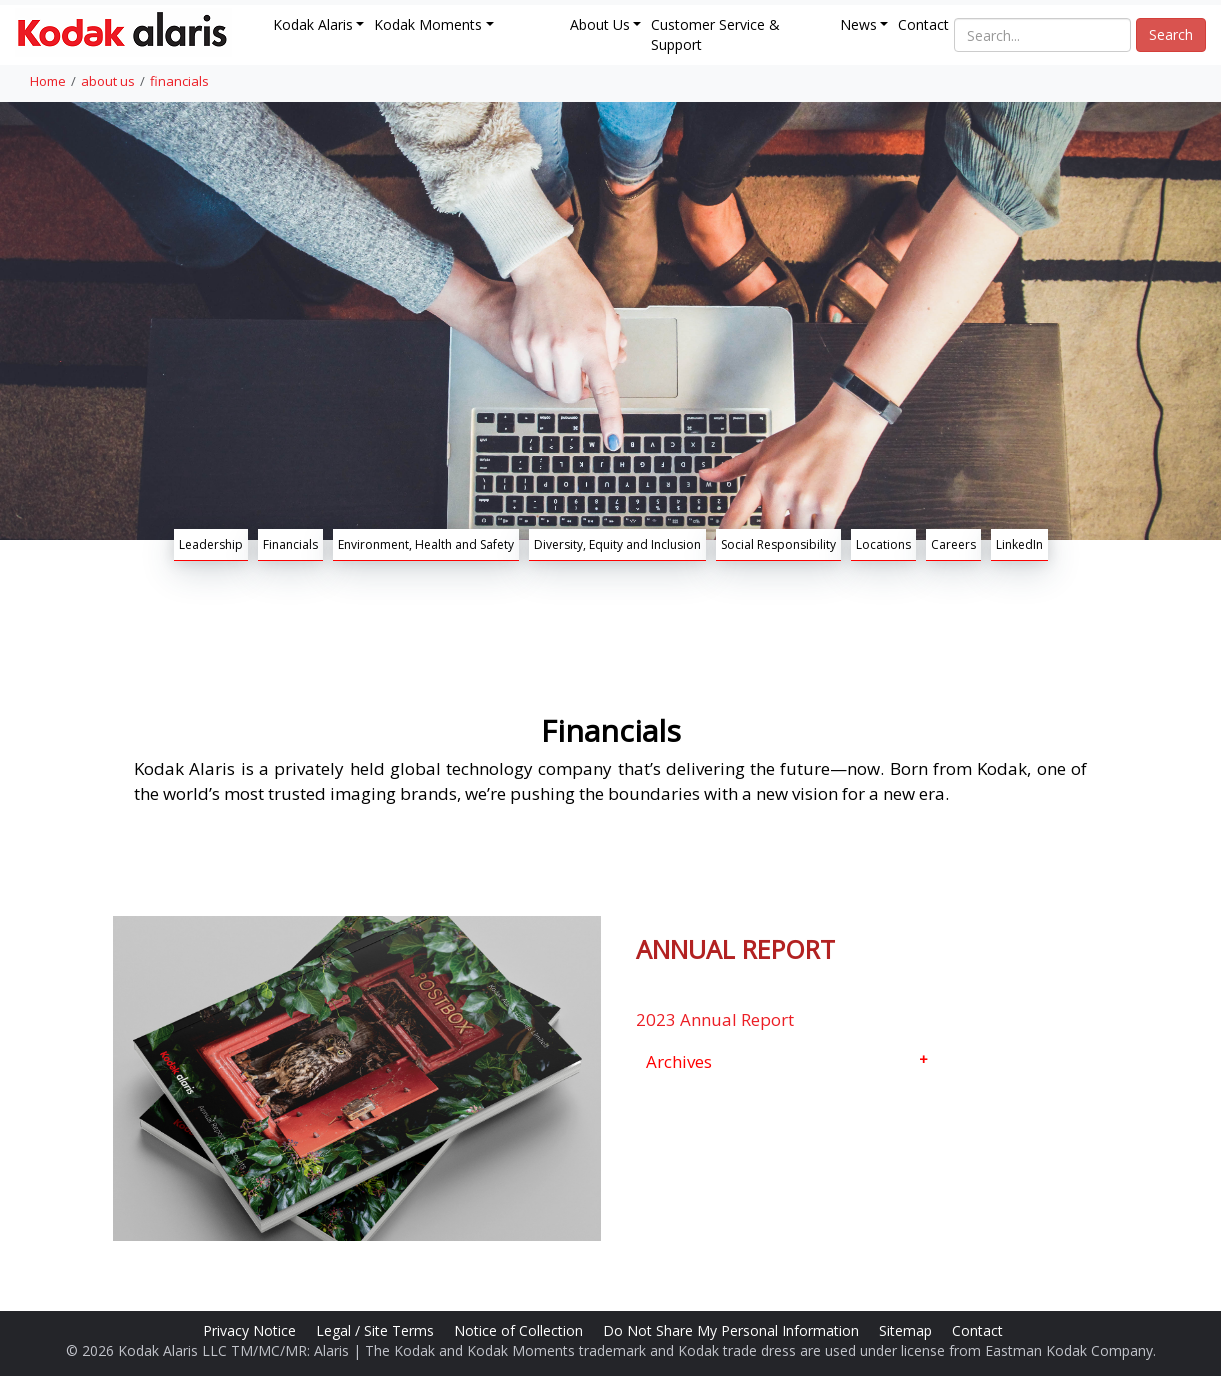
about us (108, 81)
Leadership (211, 544)
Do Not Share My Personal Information (733, 1330)
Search (1171, 34)
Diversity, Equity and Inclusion (617, 544)
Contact (923, 24)
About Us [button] (600, 24)
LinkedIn (1019, 544)
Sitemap (907, 1330)
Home (48, 81)
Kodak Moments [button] (428, 24)
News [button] (858, 24)
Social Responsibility (778, 544)
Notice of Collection (520, 1330)
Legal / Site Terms (377, 1330)
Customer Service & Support (715, 34)
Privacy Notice (251, 1330)
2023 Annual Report (715, 1019)
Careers (953, 544)
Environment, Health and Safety (426, 544)
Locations (883, 544)
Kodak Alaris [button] (313, 24)
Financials (290, 544)
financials (179, 81)
